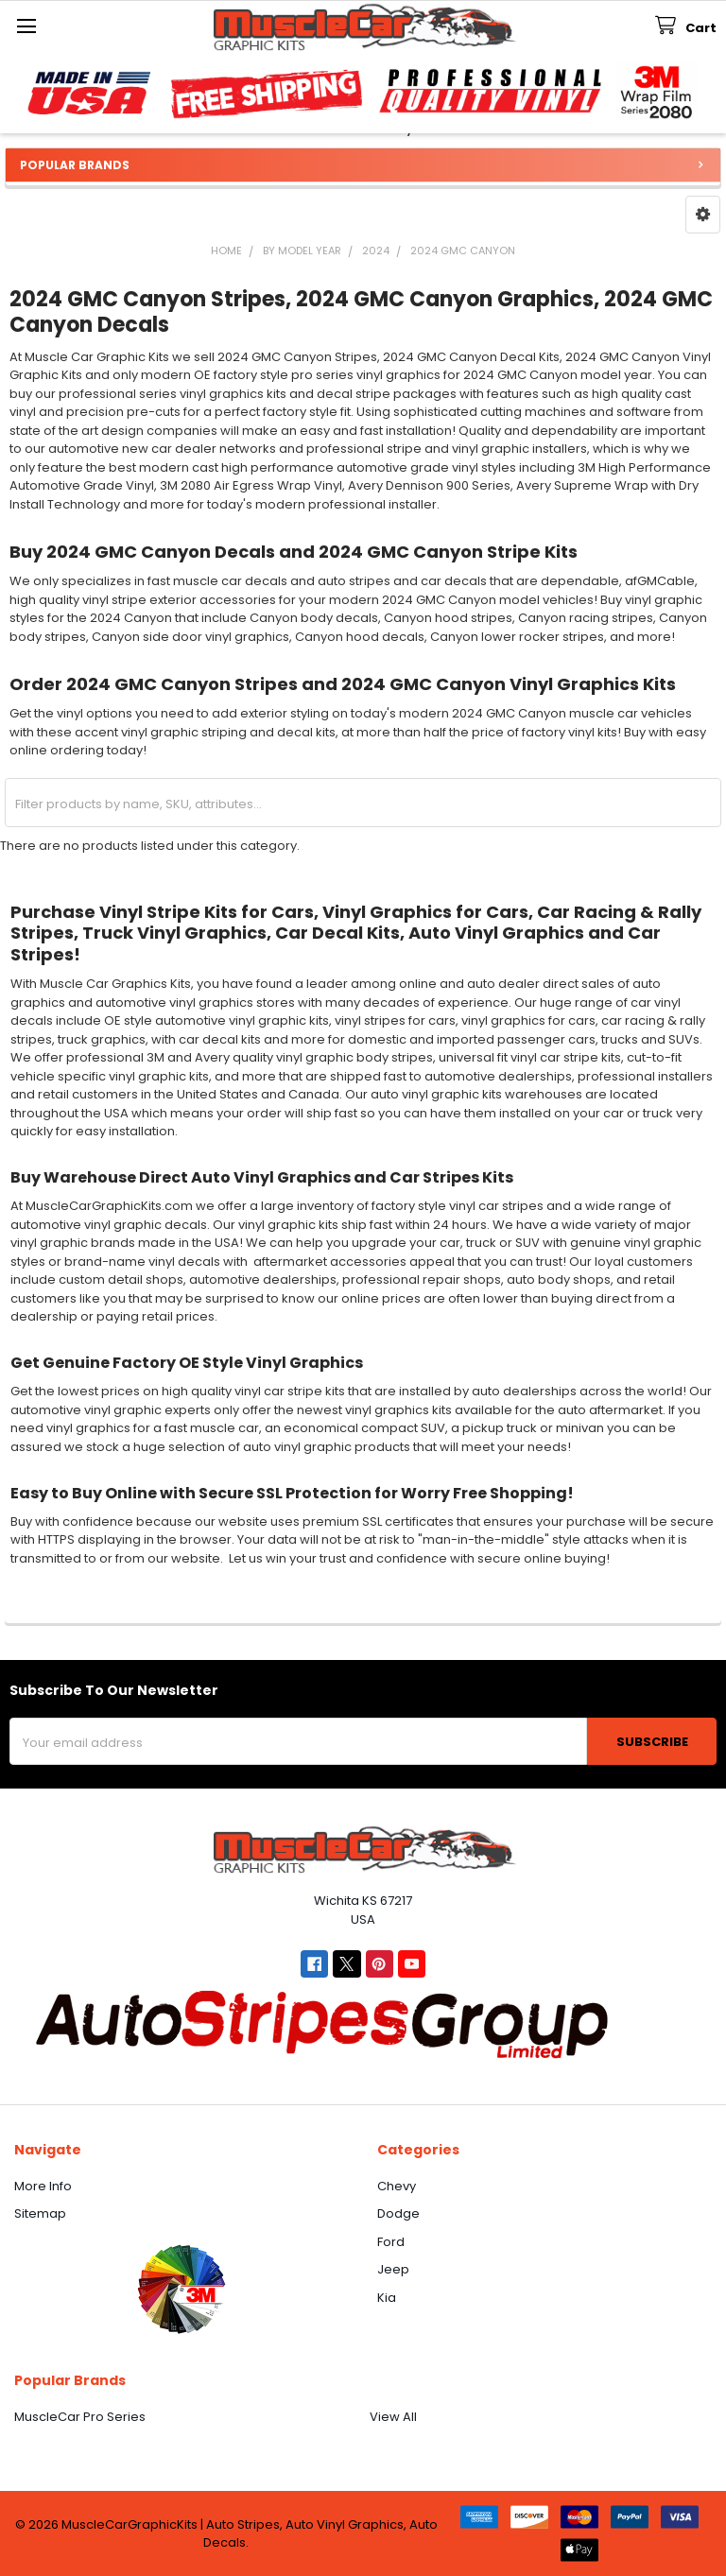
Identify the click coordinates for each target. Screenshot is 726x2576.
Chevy (396, 2186)
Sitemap (40, 2213)
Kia (386, 2298)
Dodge (398, 2213)
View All (393, 2417)
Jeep (393, 2269)
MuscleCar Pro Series (80, 2417)
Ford (391, 2242)
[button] (702, 214)
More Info (43, 2186)
